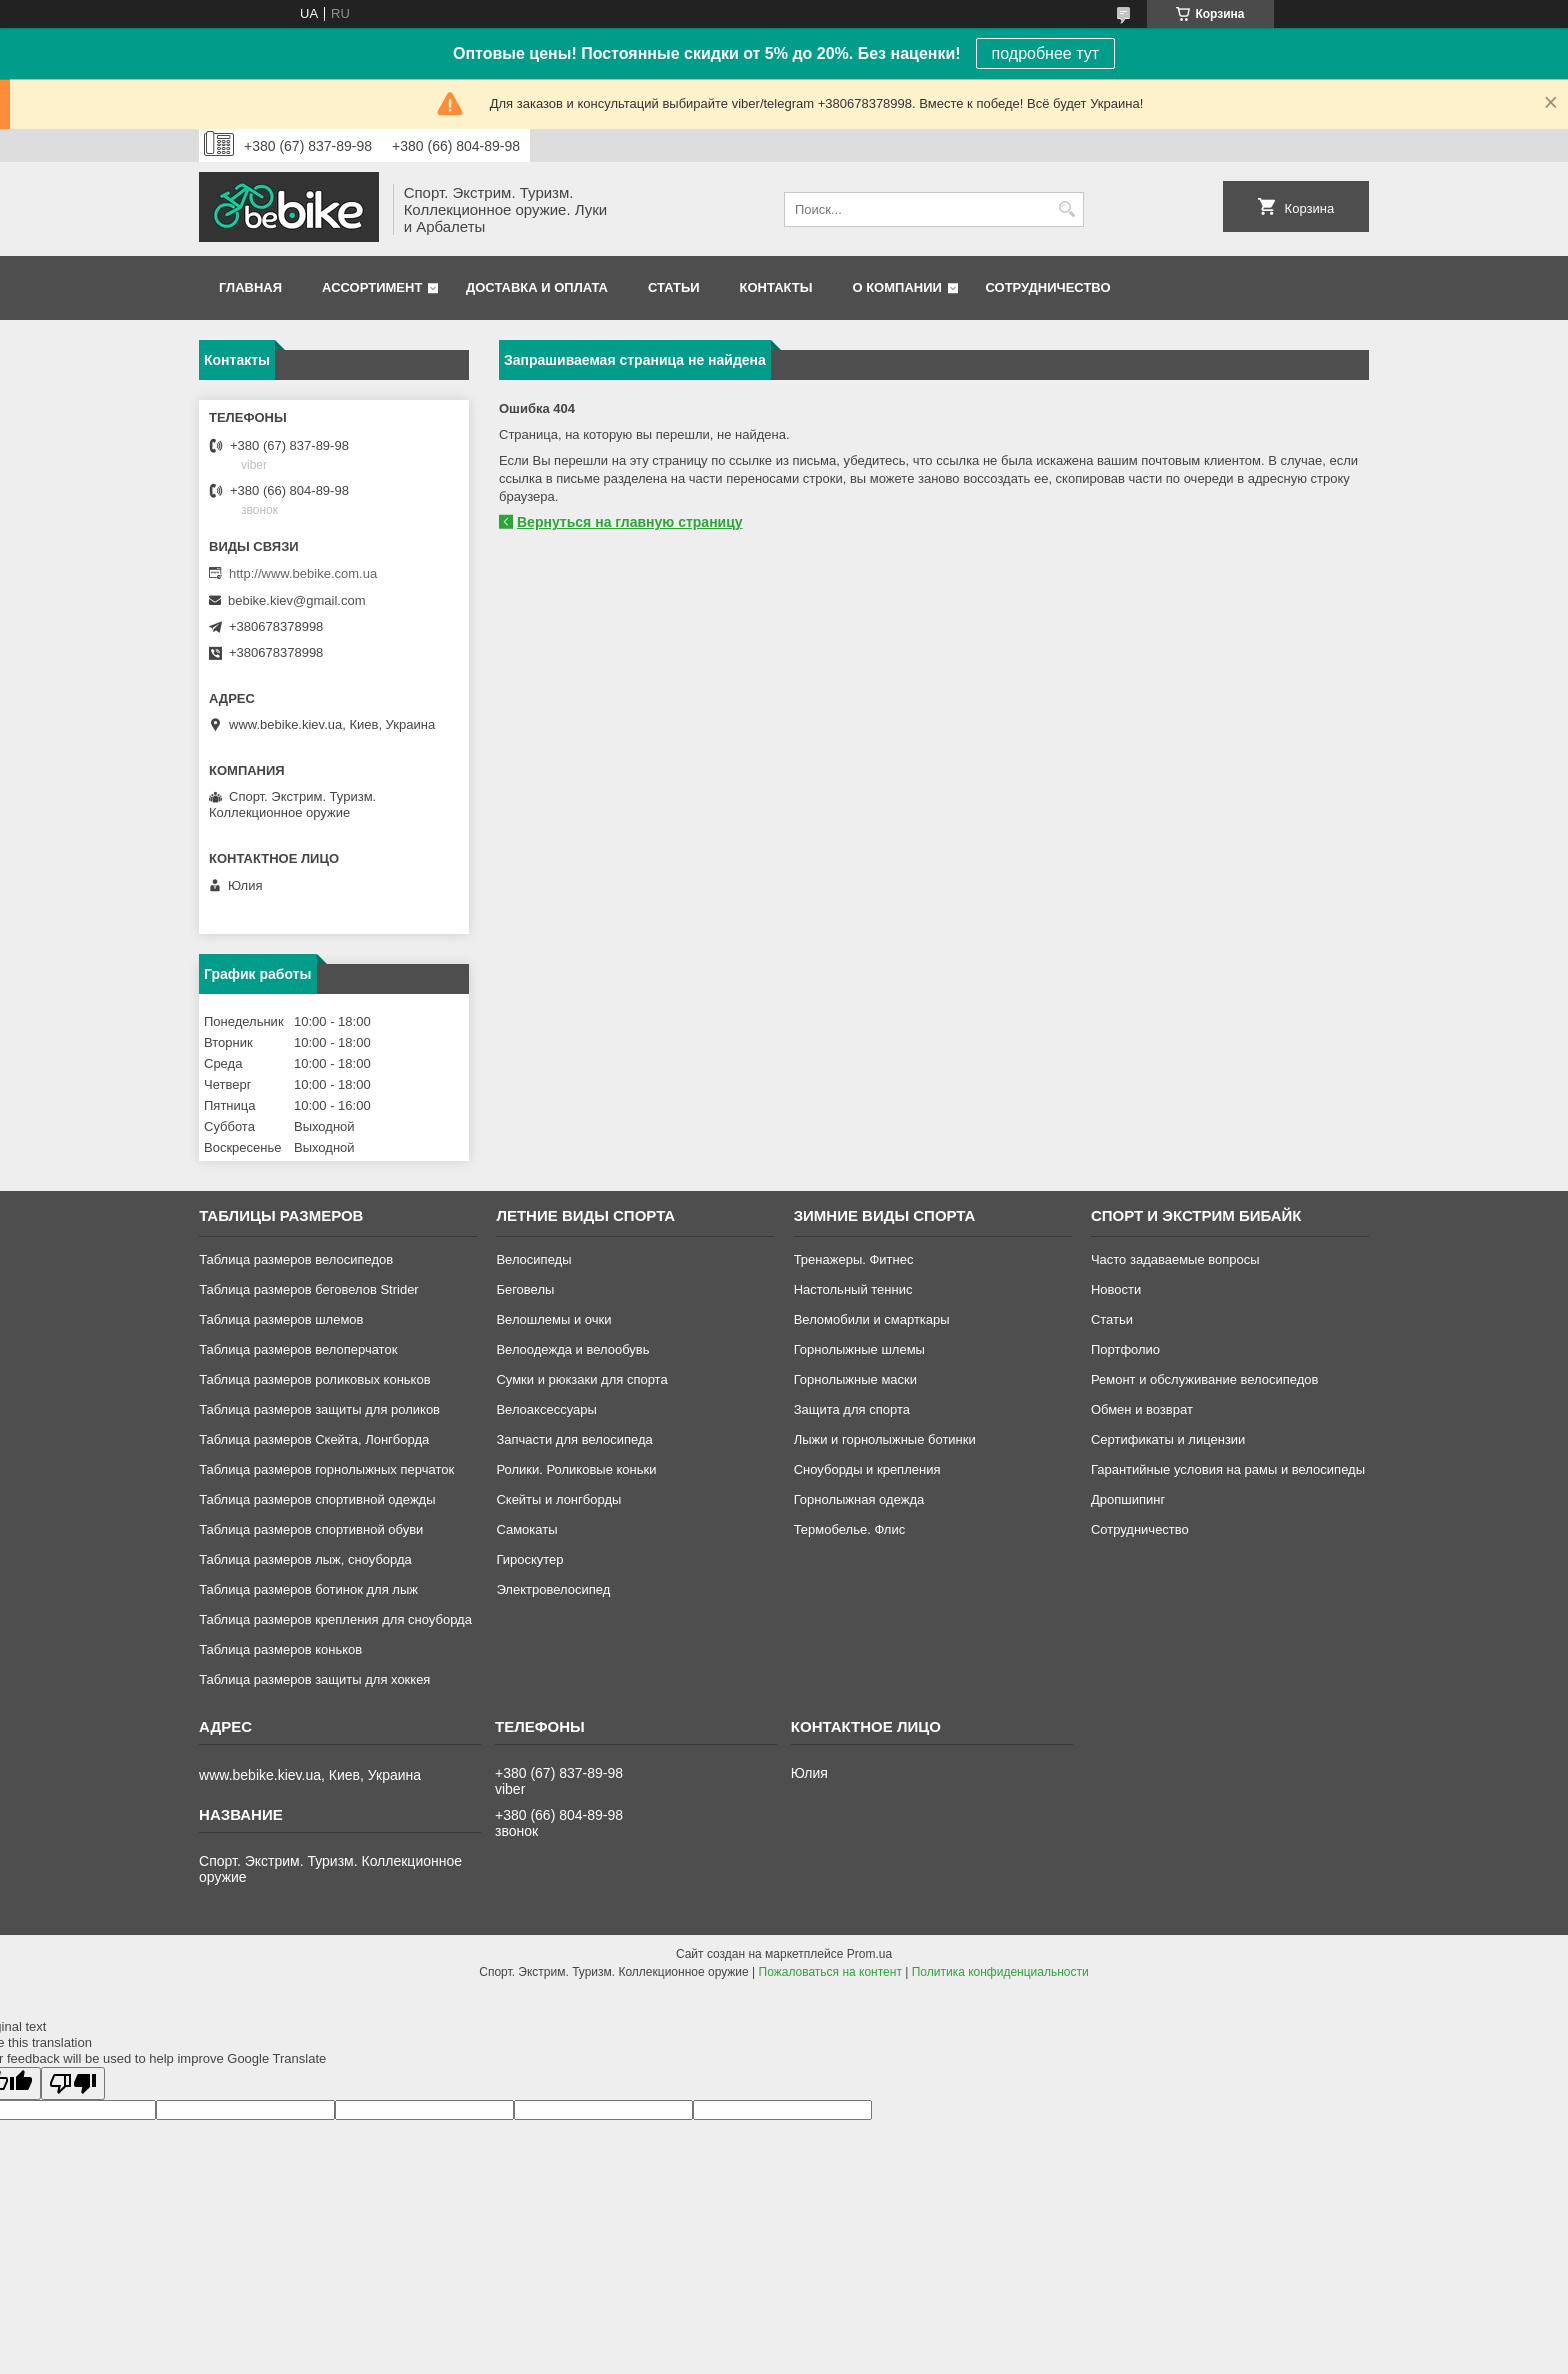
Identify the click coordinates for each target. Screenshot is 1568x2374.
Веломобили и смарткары (872, 1319)
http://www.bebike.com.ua (303, 573)
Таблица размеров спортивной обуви (311, 1529)
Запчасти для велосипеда (574, 1439)
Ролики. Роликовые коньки (576, 1469)
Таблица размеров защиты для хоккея (314, 1679)
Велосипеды (533, 1259)
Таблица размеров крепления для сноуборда (335, 1619)
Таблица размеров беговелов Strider (309, 1289)
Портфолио (1125, 1349)
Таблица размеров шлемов (281, 1319)
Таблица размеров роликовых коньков (314, 1379)
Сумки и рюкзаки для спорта (581, 1379)
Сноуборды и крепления (867, 1469)
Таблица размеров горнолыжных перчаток (326, 1469)
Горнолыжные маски (855, 1379)
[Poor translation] (73, 2083)
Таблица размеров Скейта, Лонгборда (314, 1439)
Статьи (674, 287)
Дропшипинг (1128, 1499)
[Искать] (1066, 209)
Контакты (776, 287)
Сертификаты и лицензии (1168, 1439)
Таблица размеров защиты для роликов (319, 1409)
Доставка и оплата (537, 287)
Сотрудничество (1048, 287)
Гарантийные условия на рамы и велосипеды (1228, 1469)
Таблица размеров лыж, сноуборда (305, 1559)
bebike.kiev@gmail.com (296, 600)
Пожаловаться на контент (830, 1972)
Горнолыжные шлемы (859, 1349)
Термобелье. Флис (850, 1529)
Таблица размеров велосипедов (296, 1259)
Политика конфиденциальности (1000, 1972)
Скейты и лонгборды (558, 1499)
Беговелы (525, 1289)
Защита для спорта (852, 1409)
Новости (1116, 1289)
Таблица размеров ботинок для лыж (308, 1589)
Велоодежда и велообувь (572, 1349)
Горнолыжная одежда (859, 1499)
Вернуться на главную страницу (630, 522)
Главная (250, 287)
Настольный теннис (853, 1289)
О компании (896, 287)
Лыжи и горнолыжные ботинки (885, 1439)
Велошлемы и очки (553, 1319)
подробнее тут (1045, 53)
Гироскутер (529, 1559)
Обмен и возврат (1142, 1409)
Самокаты (526, 1529)
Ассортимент (372, 287)
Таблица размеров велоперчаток (298, 1349)
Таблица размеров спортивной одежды (317, 1499)
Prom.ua (869, 1954)
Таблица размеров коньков (280, 1649)
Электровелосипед (553, 1589)
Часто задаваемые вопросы (1175, 1259)
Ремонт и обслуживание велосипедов (1205, 1379)
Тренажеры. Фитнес (854, 1259)
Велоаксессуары (546, 1409)
